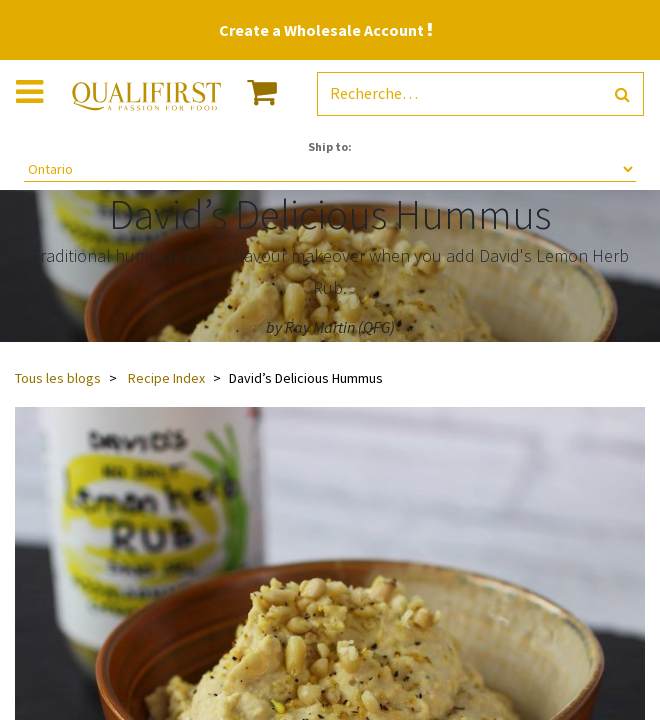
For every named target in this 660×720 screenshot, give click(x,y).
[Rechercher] (622, 94)
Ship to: (330, 146)
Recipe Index (166, 378)
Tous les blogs (58, 378)
